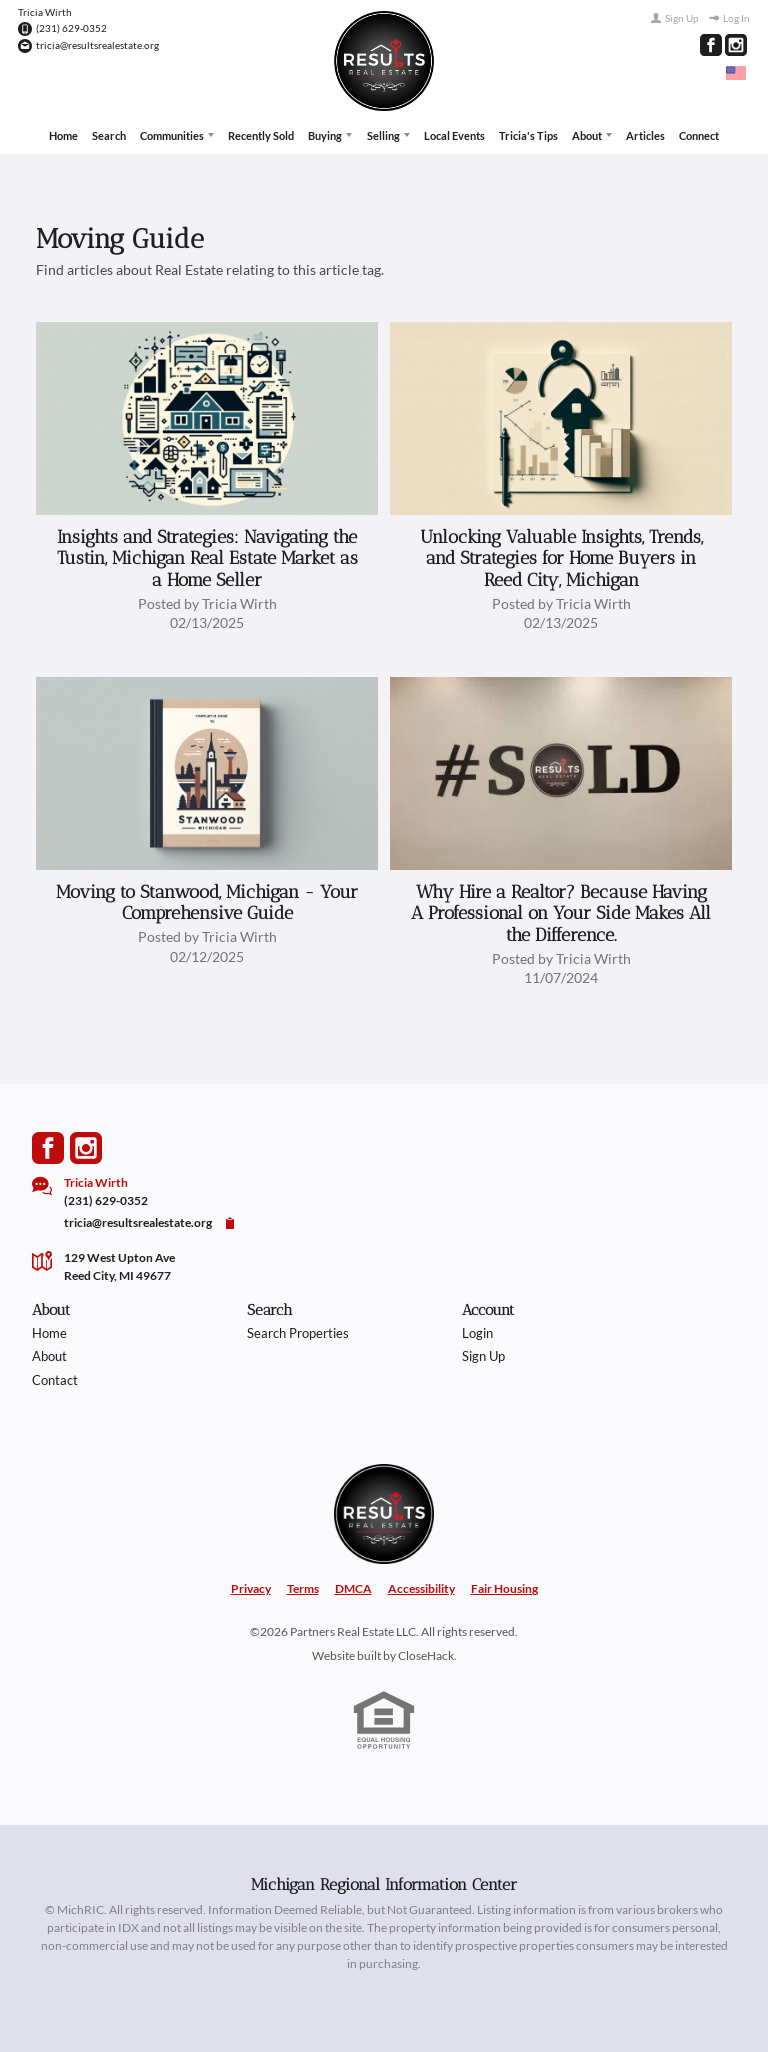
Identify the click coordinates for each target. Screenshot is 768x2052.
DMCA (353, 1587)
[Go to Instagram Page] (736, 45)
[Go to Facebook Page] (711, 45)
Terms (303, 1587)
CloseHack (426, 1653)
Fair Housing (504, 1587)
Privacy (251, 1587)
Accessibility (421, 1587)
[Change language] (736, 73)
